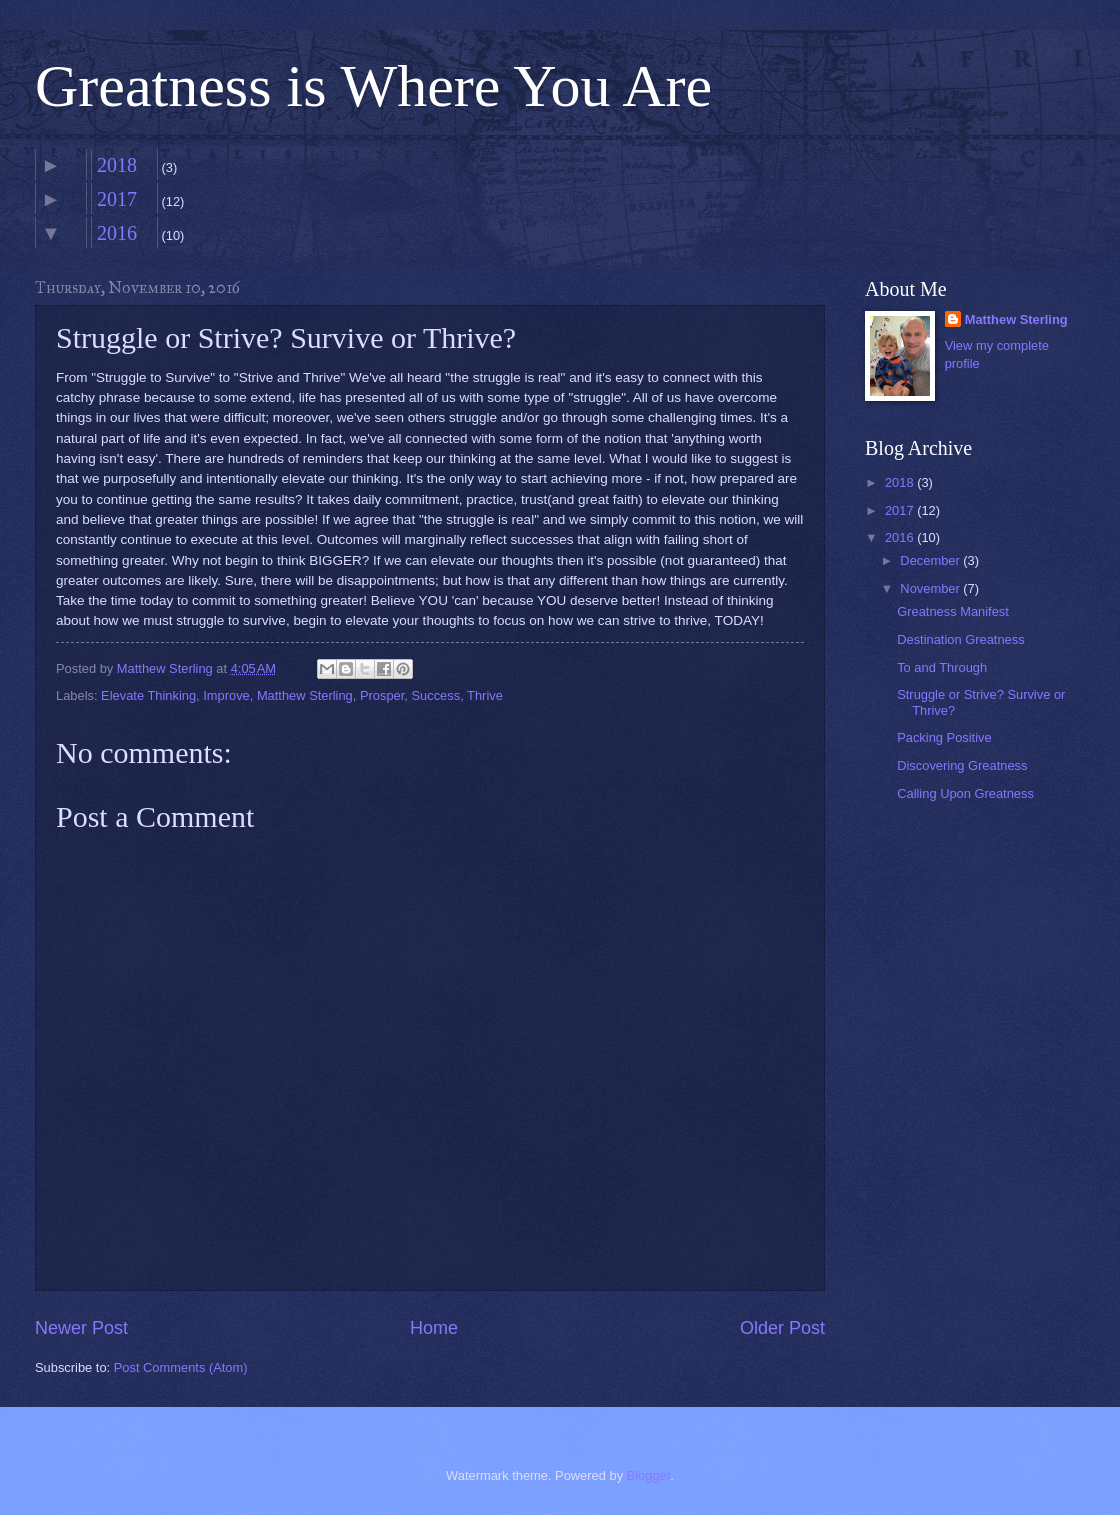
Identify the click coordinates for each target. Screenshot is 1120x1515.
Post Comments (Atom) (181, 1367)
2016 (117, 233)
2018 (117, 165)
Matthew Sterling (305, 695)
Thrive (485, 695)
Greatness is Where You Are (373, 86)
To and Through (942, 667)
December (931, 560)
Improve (226, 695)
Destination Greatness (960, 639)
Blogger (649, 1475)
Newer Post (81, 1328)
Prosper (382, 695)
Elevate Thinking (148, 695)
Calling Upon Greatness (965, 793)
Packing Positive (944, 737)
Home (434, 1328)
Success (435, 695)
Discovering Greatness (962, 765)
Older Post (782, 1328)
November (931, 588)
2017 (117, 199)
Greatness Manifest (953, 611)
